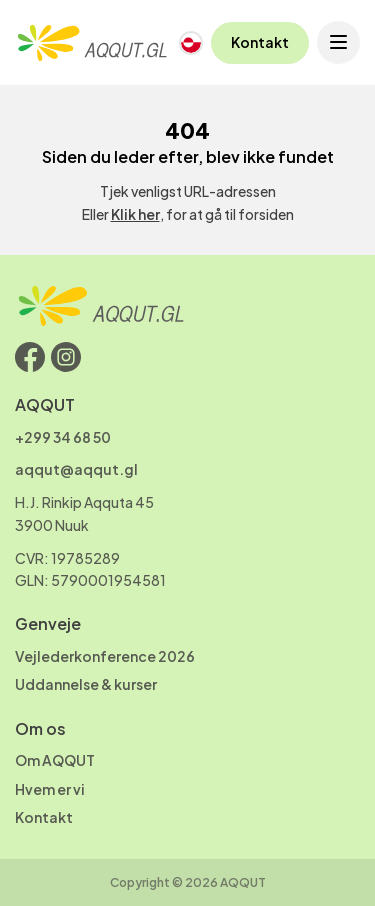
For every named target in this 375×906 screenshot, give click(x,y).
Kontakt (260, 42)
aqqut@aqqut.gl (76, 469)
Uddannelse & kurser (86, 684)
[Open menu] (338, 42)
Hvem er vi (50, 789)
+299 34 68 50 (63, 437)
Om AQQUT (55, 760)
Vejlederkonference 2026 (105, 656)
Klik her (135, 214)
